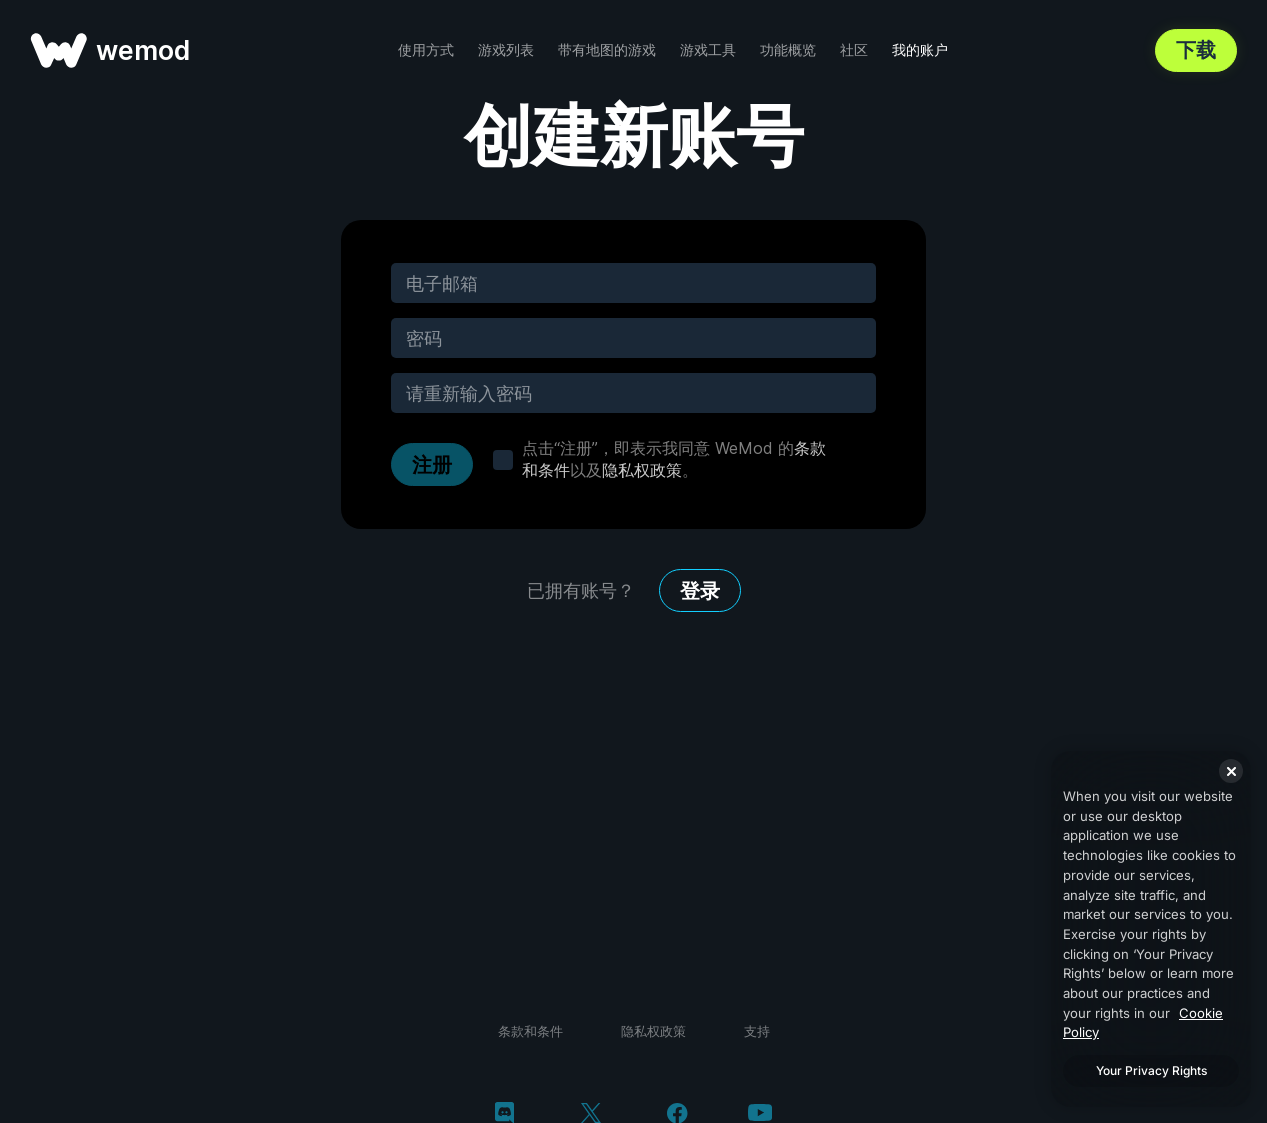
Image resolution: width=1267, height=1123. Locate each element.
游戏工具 (708, 49)
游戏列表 (506, 49)
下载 (1196, 50)
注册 (432, 465)
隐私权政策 (642, 470)
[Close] (1231, 771)
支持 (757, 1031)
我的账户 (920, 49)
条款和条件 (530, 1031)
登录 (700, 591)
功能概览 (788, 49)
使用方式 (426, 49)
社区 (854, 49)
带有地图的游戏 (607, 49)
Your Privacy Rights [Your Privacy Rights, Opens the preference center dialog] (1151, 1070)
